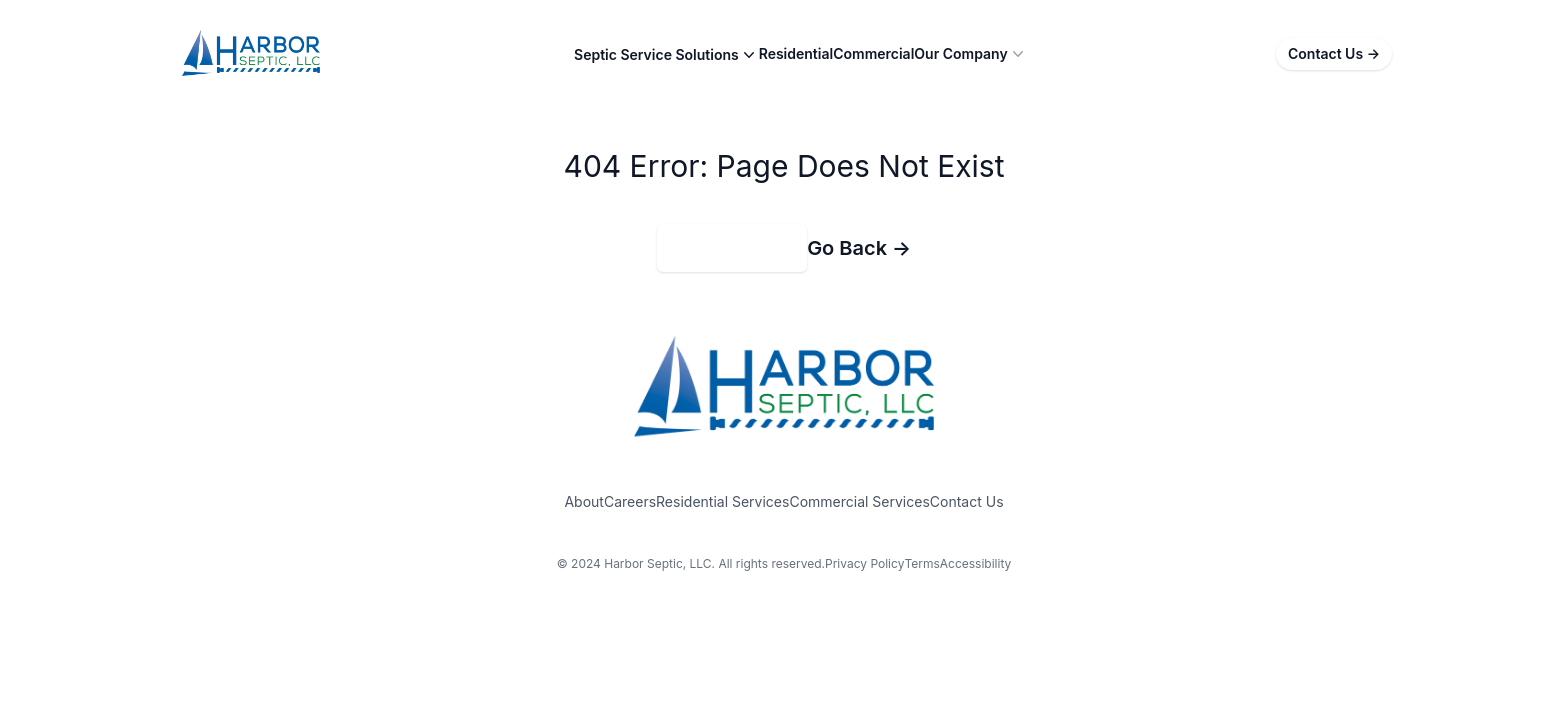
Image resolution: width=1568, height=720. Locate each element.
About (583, 501)
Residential (796, 53)
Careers (630, 501)
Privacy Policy (864, 563)
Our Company (970, 54)
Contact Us (1334, 53)
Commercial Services (859, 501)
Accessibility (976, 563)
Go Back (859, 248)
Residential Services (722, 501)
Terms (921, 563)
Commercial (873, 53)
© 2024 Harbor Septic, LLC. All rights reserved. (691, 563)
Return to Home (732, 248)
